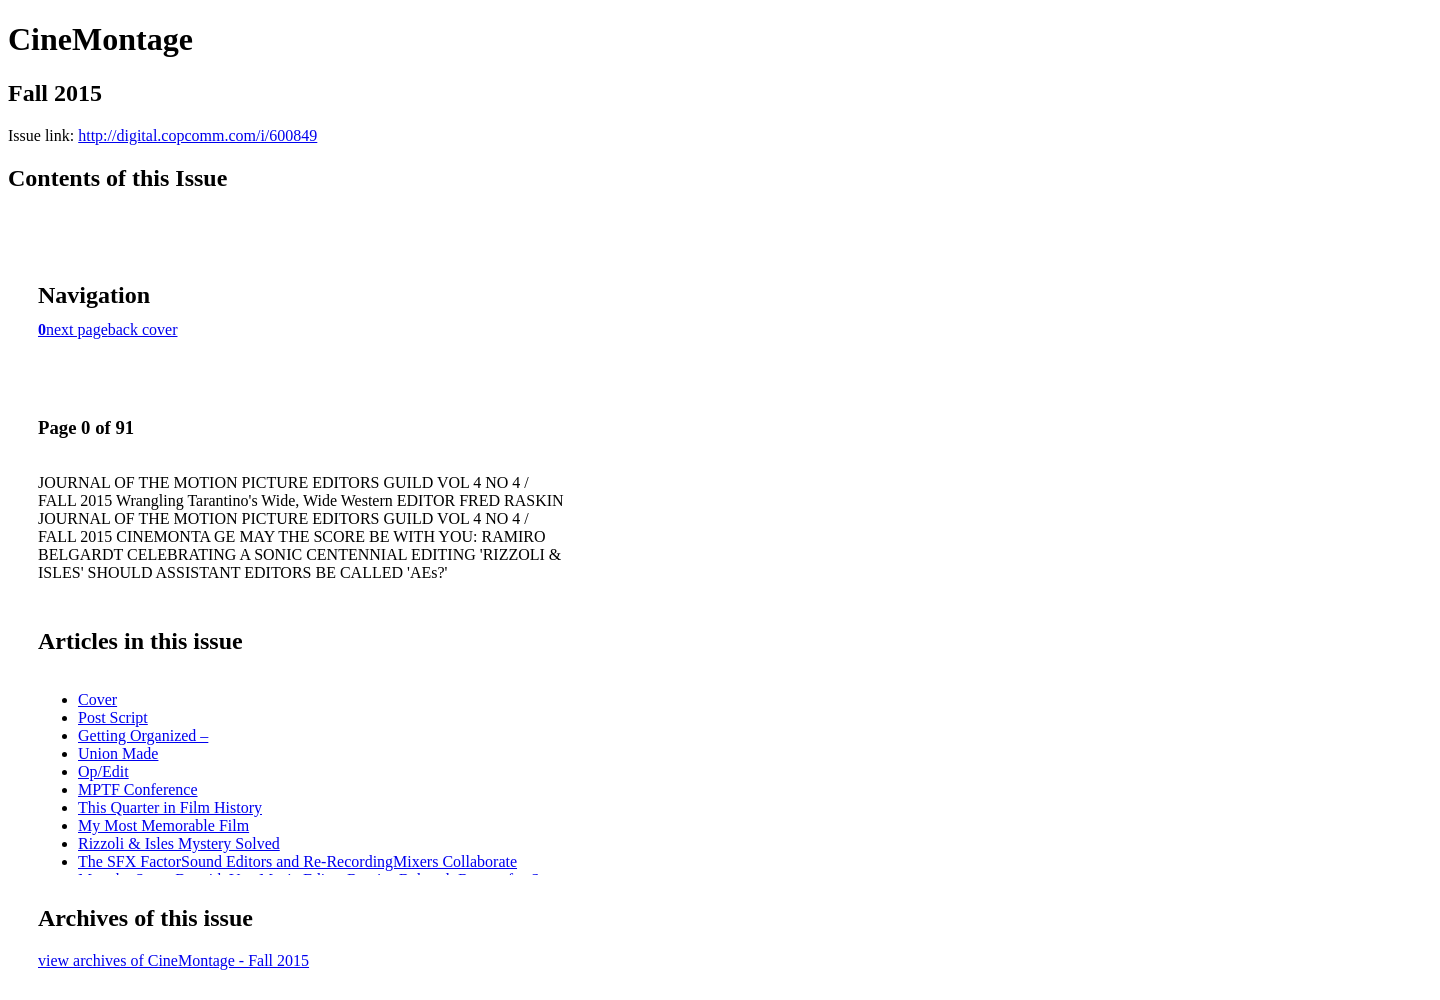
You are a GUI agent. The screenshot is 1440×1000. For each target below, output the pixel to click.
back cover (143, 329)
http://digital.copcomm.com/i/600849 (197, 135)
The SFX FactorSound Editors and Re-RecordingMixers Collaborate (297, 861)
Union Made (118, 753)
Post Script (113, 717)
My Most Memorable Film (163, 825)
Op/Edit (103, 771)
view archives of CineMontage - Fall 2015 (173, 960)
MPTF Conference (138, 789)
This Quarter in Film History (170, 807)
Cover (97, 699)
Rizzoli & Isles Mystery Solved (179, 843)
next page (77, 329)
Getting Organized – (143, 735)
